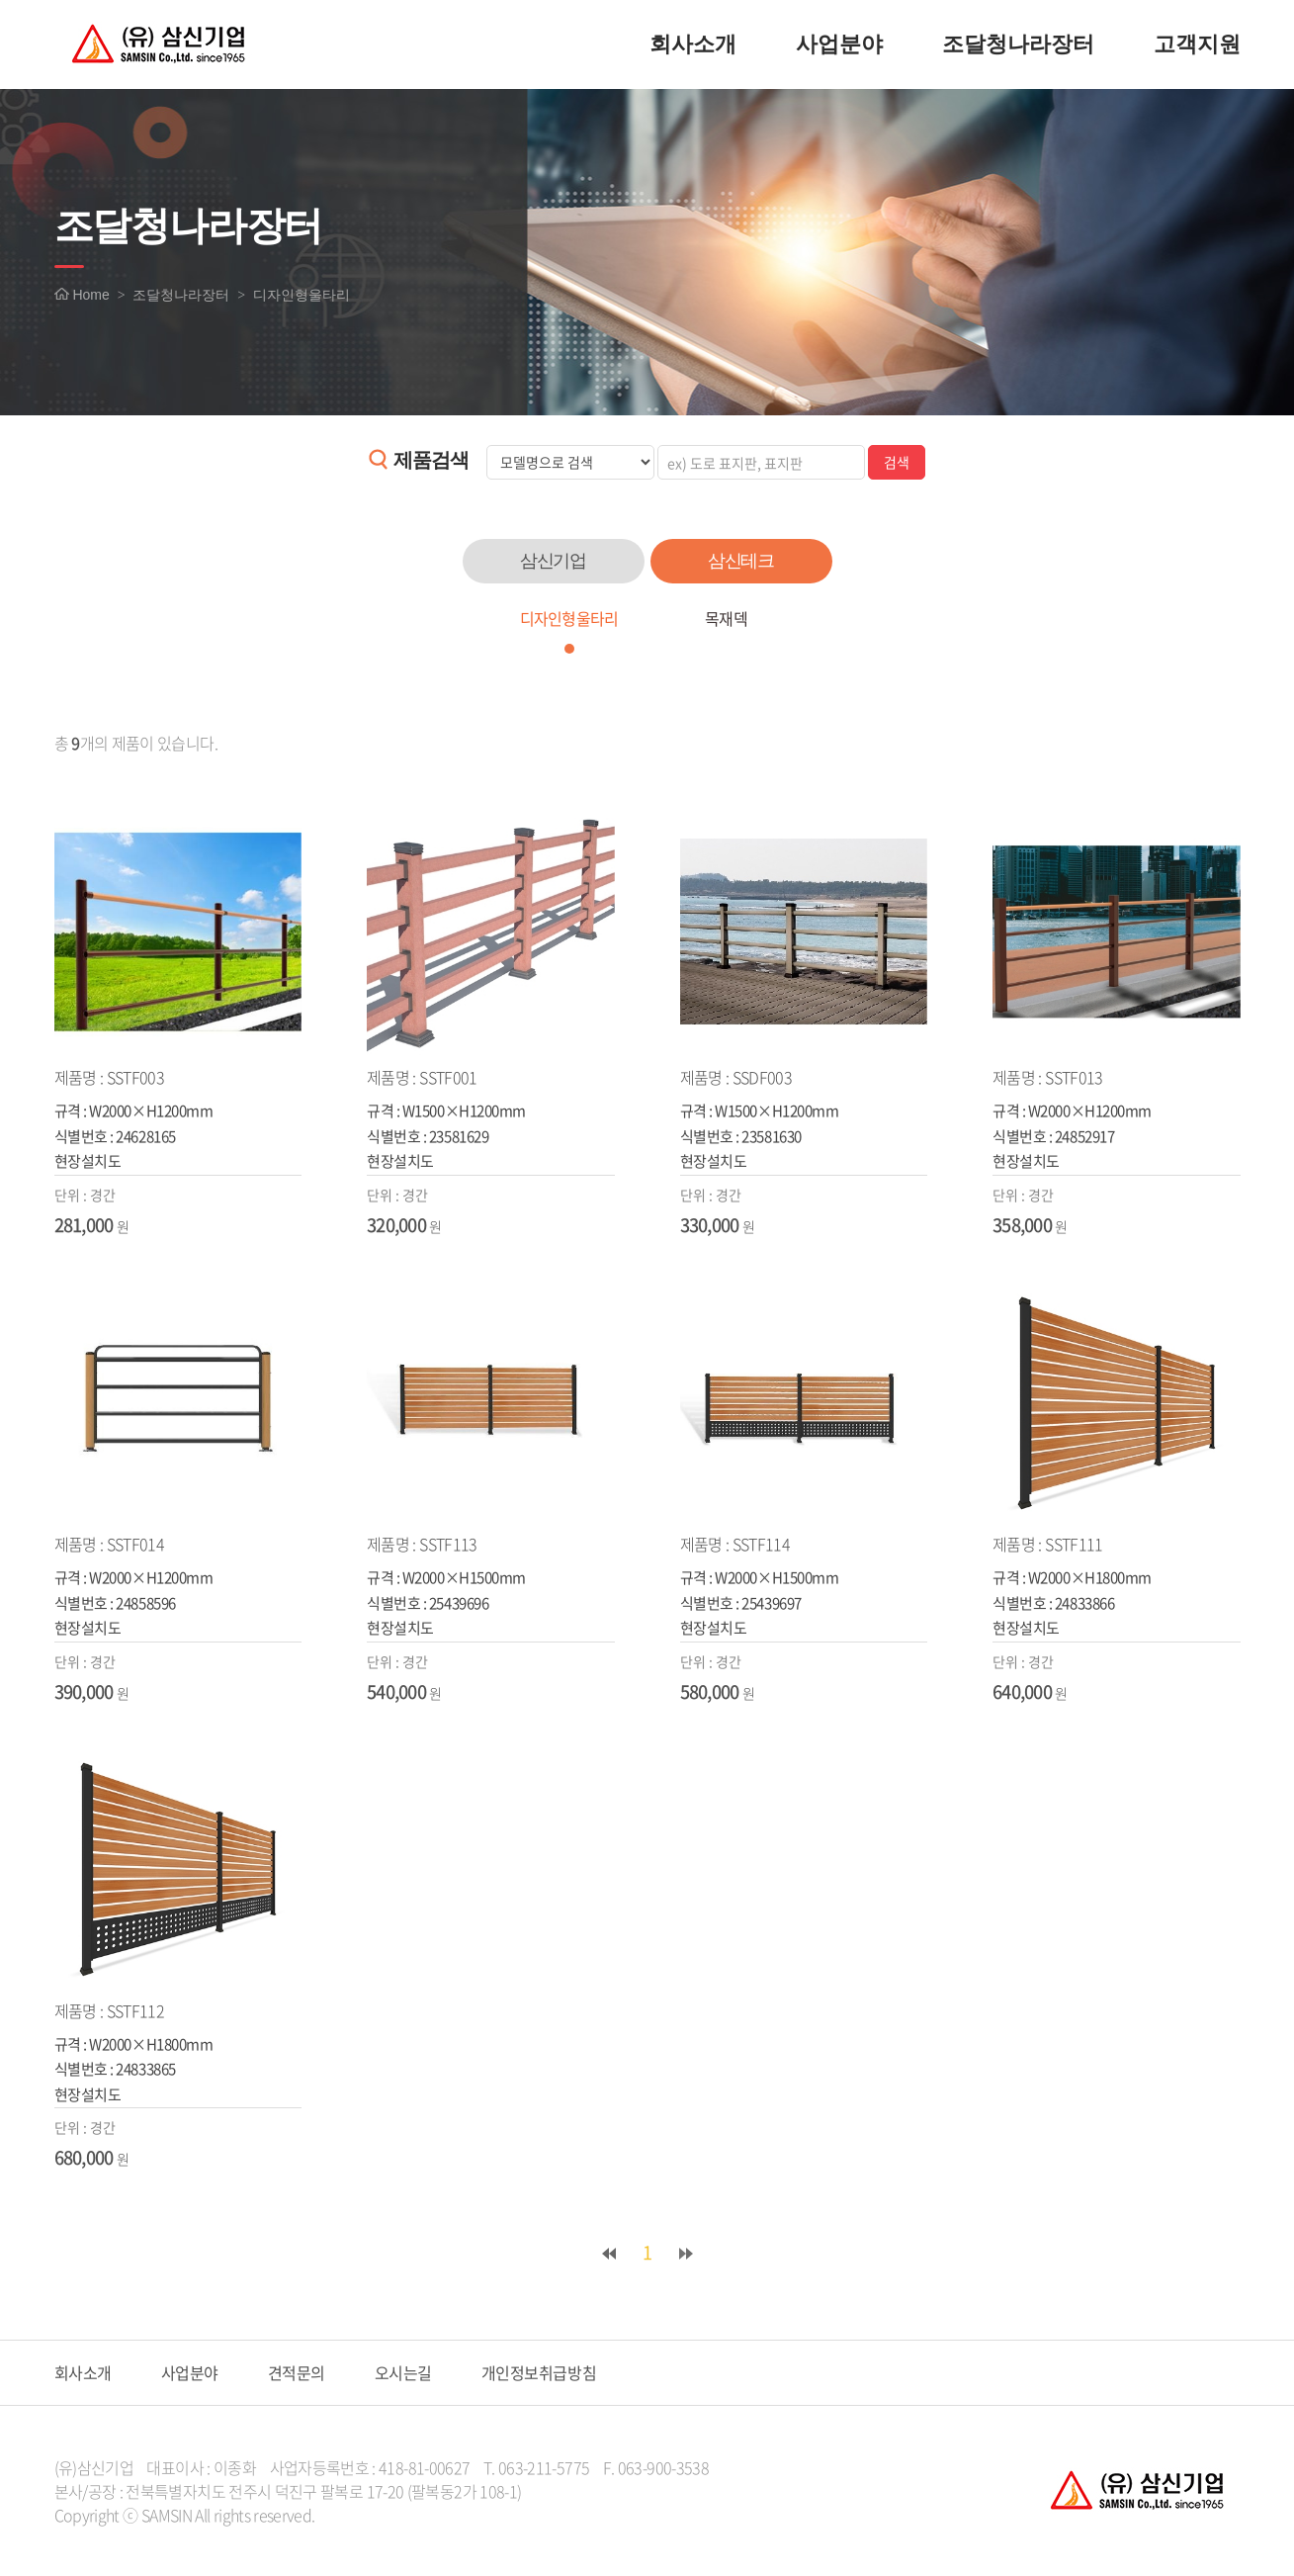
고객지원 (1197, 44)
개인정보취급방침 (538, 2372)
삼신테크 (741, 561)
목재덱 (725, 618)
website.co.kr (446, 2515)
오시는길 (403, 2372)
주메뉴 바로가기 (0, 0)
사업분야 (839, 44)
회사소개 (692, 44)
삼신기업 (553, 561)
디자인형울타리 (568, 618)
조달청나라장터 (1018, 44)
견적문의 (296, 2372)
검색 (896, 462)
